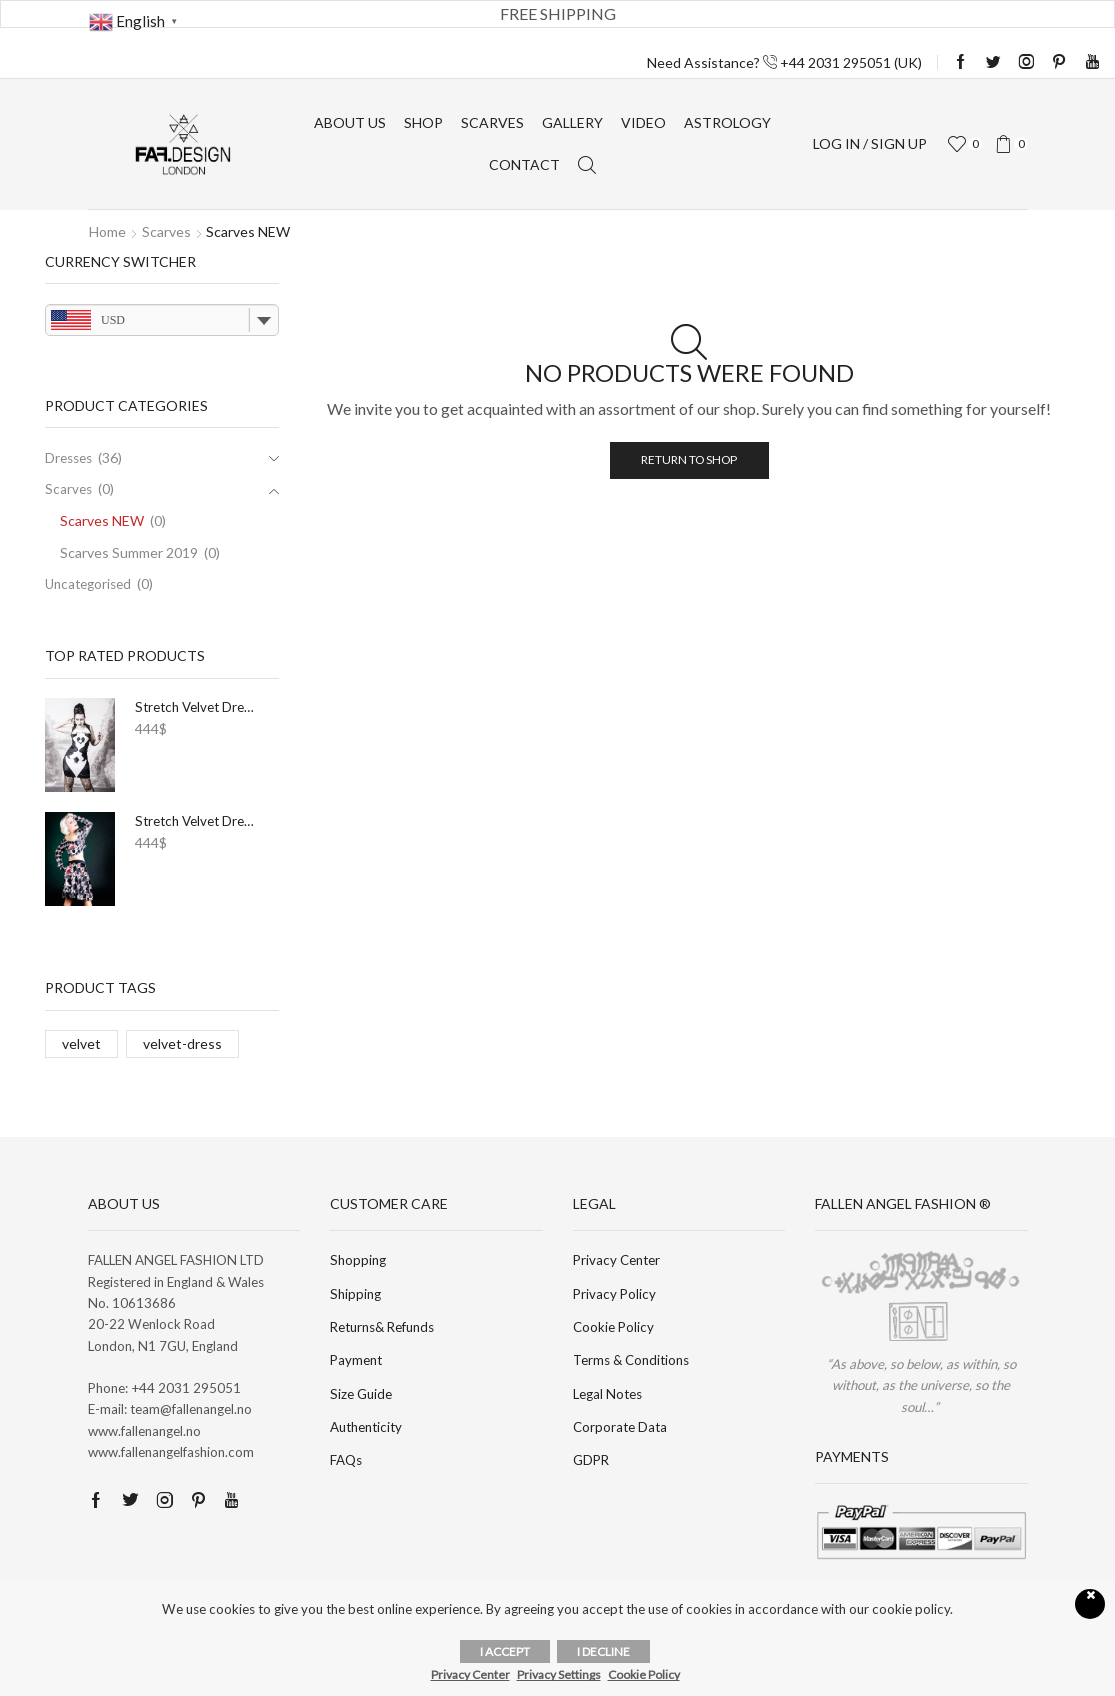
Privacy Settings (559, 1674)
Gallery (572, 122)
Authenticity (366, 1427)
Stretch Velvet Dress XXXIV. (197, 821)
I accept (505, 1651)
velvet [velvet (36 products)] (81, 1043)
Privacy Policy (614, 1294)
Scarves (492, 122)
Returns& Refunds (382, 1327)
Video (643, 122)
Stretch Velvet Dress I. (197, 707)
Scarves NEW (102, 520)
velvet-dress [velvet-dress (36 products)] (182, 1043)
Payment (356, 1360)
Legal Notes (607, 1394)
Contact (524, 164)
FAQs (346, 1460)
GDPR (591, 1460)
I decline (603, 1651)
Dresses (68, 458)
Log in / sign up (870, 143)
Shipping (355, 1294)
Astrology (727, 122)
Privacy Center (616, 1260)
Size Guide (361, 1394)
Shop (423, 122)
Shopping (358, 1260)
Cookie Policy (613, 1327)
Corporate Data (620, 1427)
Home (107, 231)
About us (350, 122)
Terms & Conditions (631, 1360)
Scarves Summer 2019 (129, 552)
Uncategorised (88, 584)
